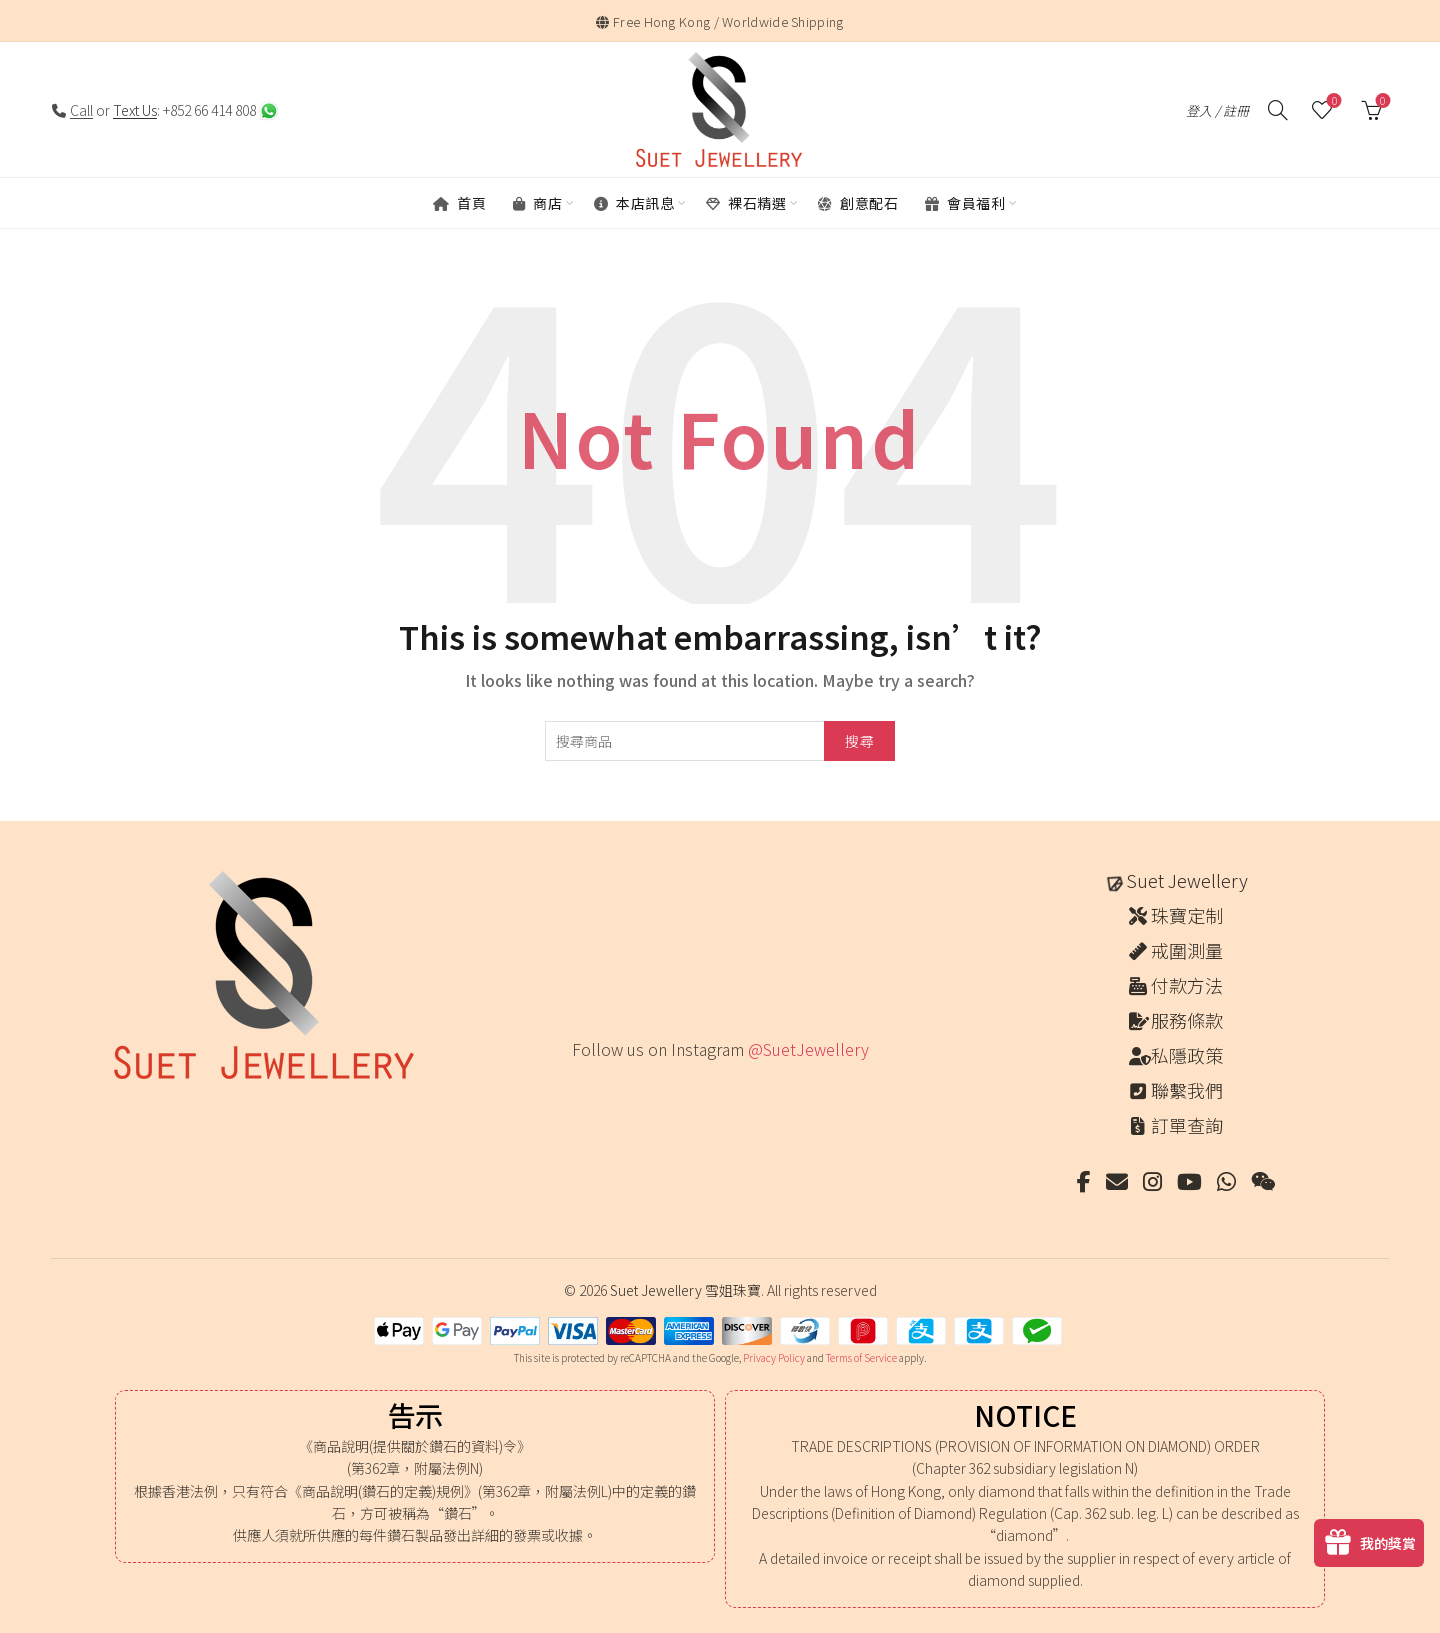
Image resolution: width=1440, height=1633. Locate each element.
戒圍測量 (1187, 950)
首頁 (459, 203)
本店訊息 (634, 203)
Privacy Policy (774, 1357)
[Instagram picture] (578, 1090)
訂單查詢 (1187, 1125)
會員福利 (965, 203)
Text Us (135, 110)
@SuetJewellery (808, 1049)
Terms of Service (861, 1357)
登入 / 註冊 (1217, 110)
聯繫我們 (1187, 1090)
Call (81, 110)
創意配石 (858, 203)
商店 (537, 203)
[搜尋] (1278, 110)
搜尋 (859, 741)
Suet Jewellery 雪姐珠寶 (685, 1290)
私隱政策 (1187, 1055)
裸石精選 (746, 203)
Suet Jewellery (1187, 880)
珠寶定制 (1187, 915)
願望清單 (1332, 101)
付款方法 (1187, 985)
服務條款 (1187, 1020)
